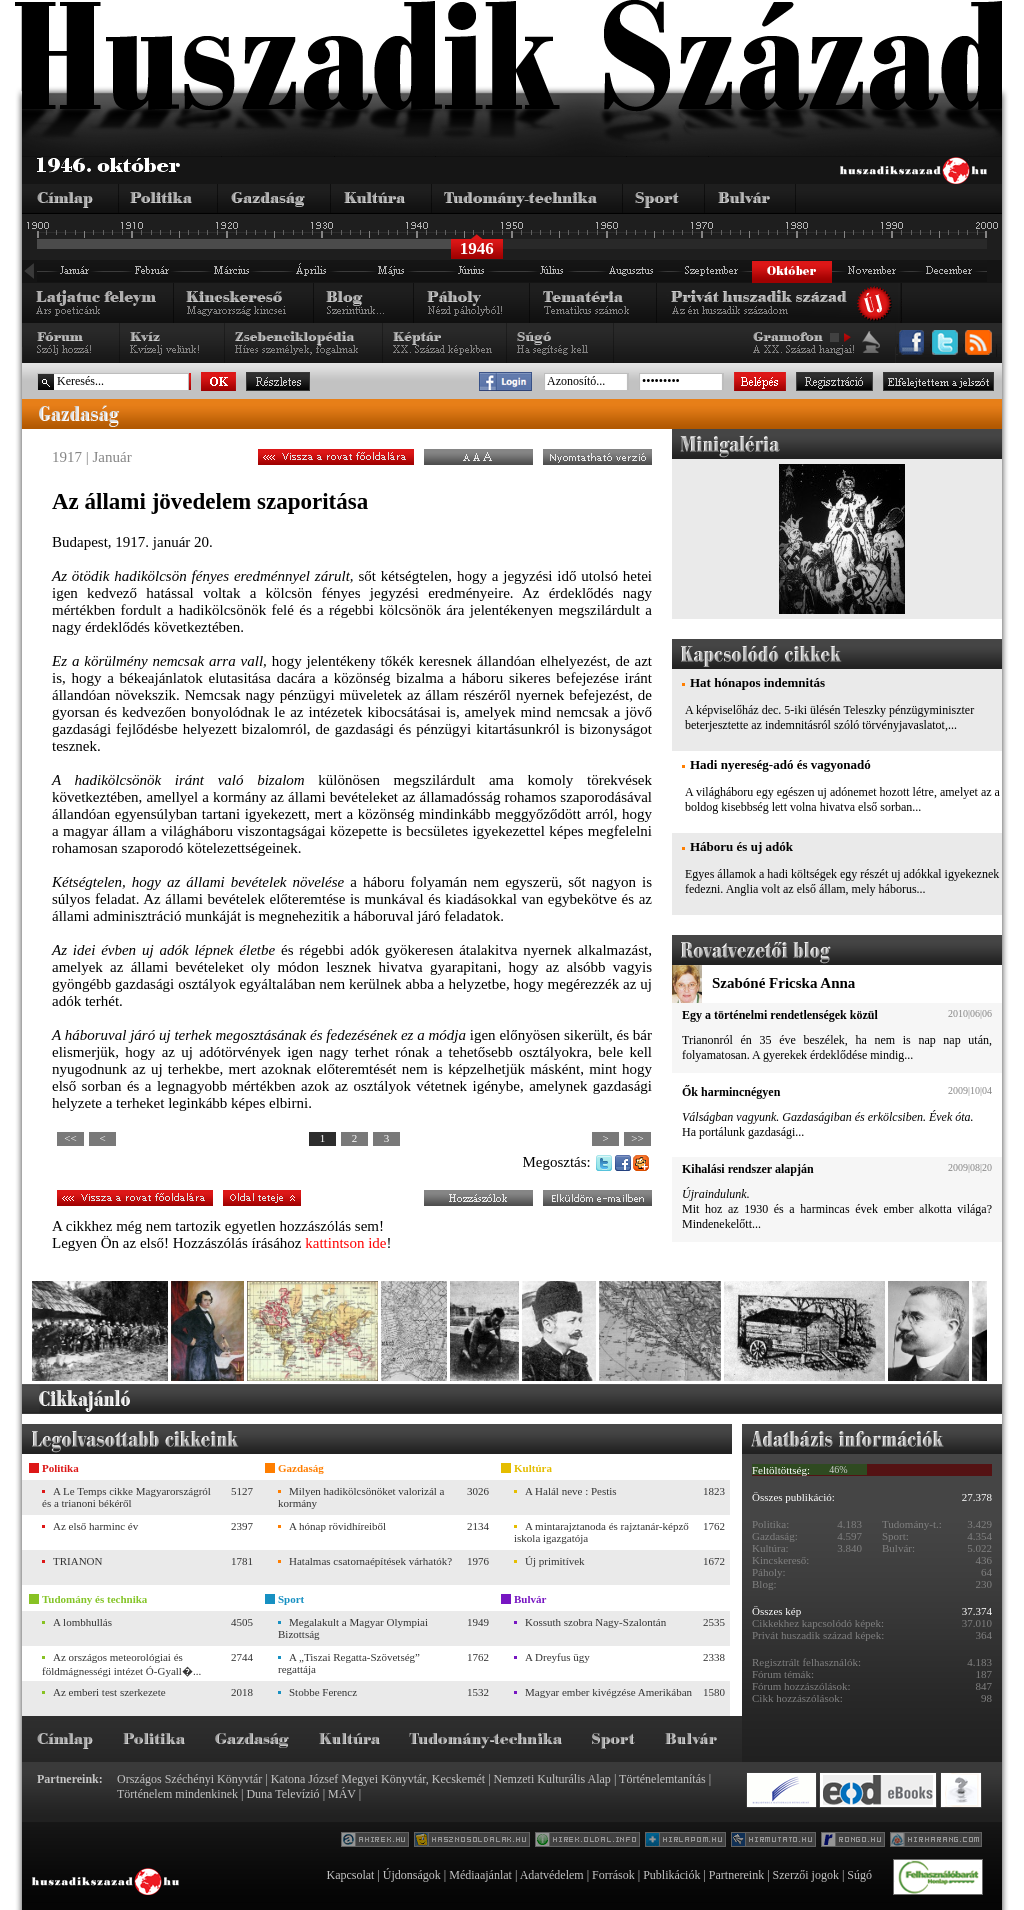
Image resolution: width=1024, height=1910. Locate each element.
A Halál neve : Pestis (571, 1491)
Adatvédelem (552, 1875)
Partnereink (736, 1875)
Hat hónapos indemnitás (757, 682)
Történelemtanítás (662, 1779)
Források (613, 1875)
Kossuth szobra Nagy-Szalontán (595, 1622)
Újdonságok (412, 1875)
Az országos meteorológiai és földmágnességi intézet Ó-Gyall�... (121, 1664)
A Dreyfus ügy (557, 1657)
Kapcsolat (350, 1875)
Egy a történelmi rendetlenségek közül (780, 1015)
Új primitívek (555, 1561)
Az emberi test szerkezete (109, 1692)
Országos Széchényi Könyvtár (189, 1779)
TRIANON (78, 1561)
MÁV (342, 1794)
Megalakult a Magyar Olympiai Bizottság (353, 1628)
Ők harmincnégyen (731, 1092)
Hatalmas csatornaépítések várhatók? (370, 1561)
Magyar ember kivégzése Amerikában (608, 1692)
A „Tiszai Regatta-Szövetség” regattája (349, 1663)
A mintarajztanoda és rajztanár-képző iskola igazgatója (601, 1532)
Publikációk (671, 1875)
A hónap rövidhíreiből (337, 1526)
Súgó (859, 1875)
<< (70, 1138)
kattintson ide (345, 1243)
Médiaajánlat (480, 1875)
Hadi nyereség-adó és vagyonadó (780, 764)
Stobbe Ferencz (323, 1692)
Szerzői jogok (806, 1875)
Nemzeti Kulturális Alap (552, 1779)
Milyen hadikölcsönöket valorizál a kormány (361, 1497)
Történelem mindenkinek (177, 1794)
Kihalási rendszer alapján (748, 1169)
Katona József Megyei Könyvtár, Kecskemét (378, 1779)
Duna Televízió (282, 1794)
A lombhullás (82, 1622)
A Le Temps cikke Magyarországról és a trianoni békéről (126, 1497)
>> (637, 1138)
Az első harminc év (95, 1526)
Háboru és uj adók (741, 846)
